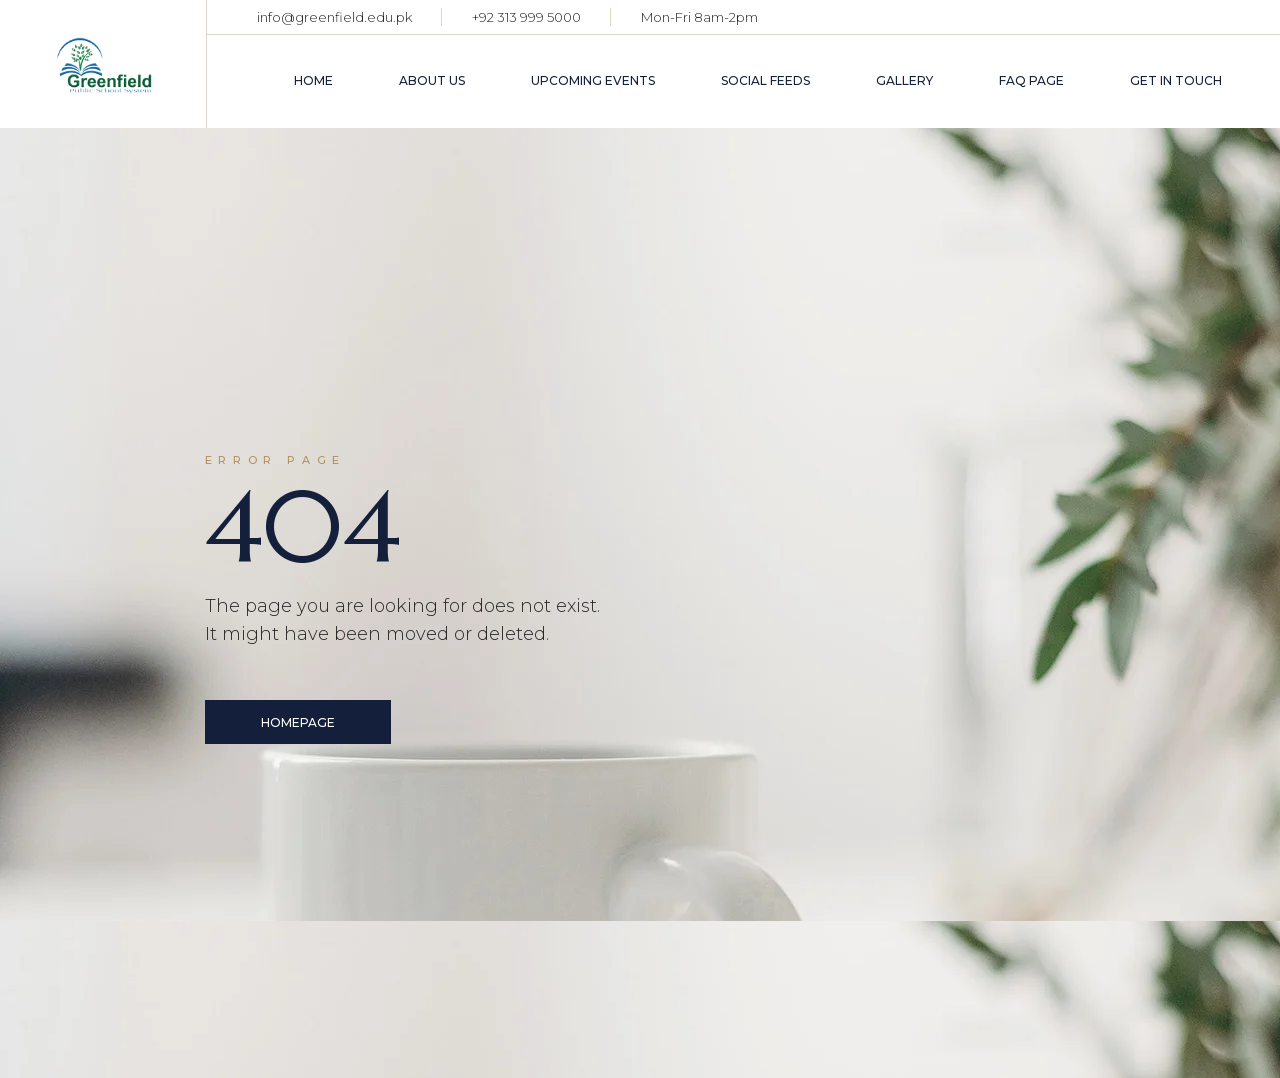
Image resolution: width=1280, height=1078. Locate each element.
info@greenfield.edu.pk (334, 17)
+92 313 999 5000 (526, 17)
